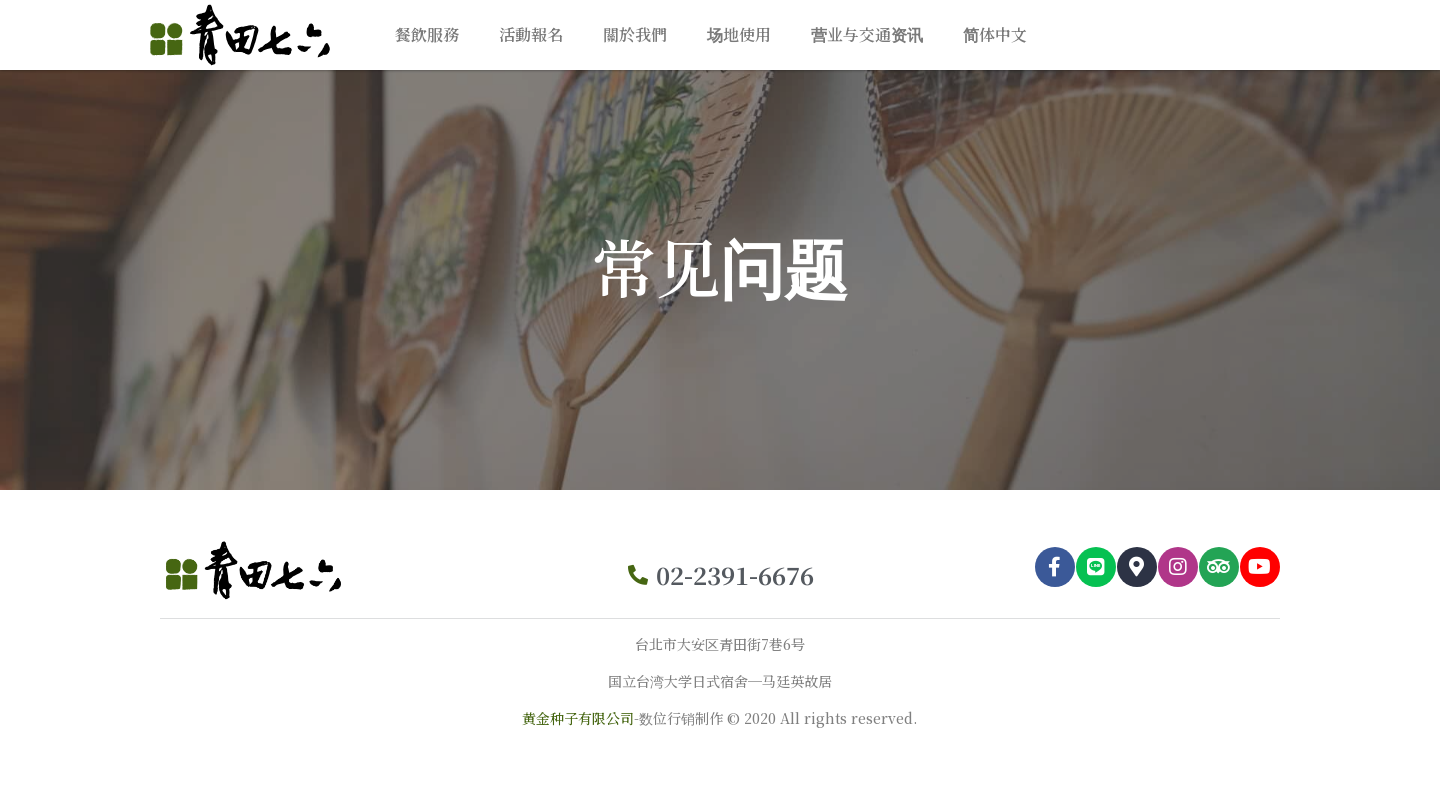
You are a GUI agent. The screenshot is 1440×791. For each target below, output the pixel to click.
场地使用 (739, 34)
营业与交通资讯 (867, 34)
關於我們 (635, 34)
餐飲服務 (427, 34)
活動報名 (531, 34)
